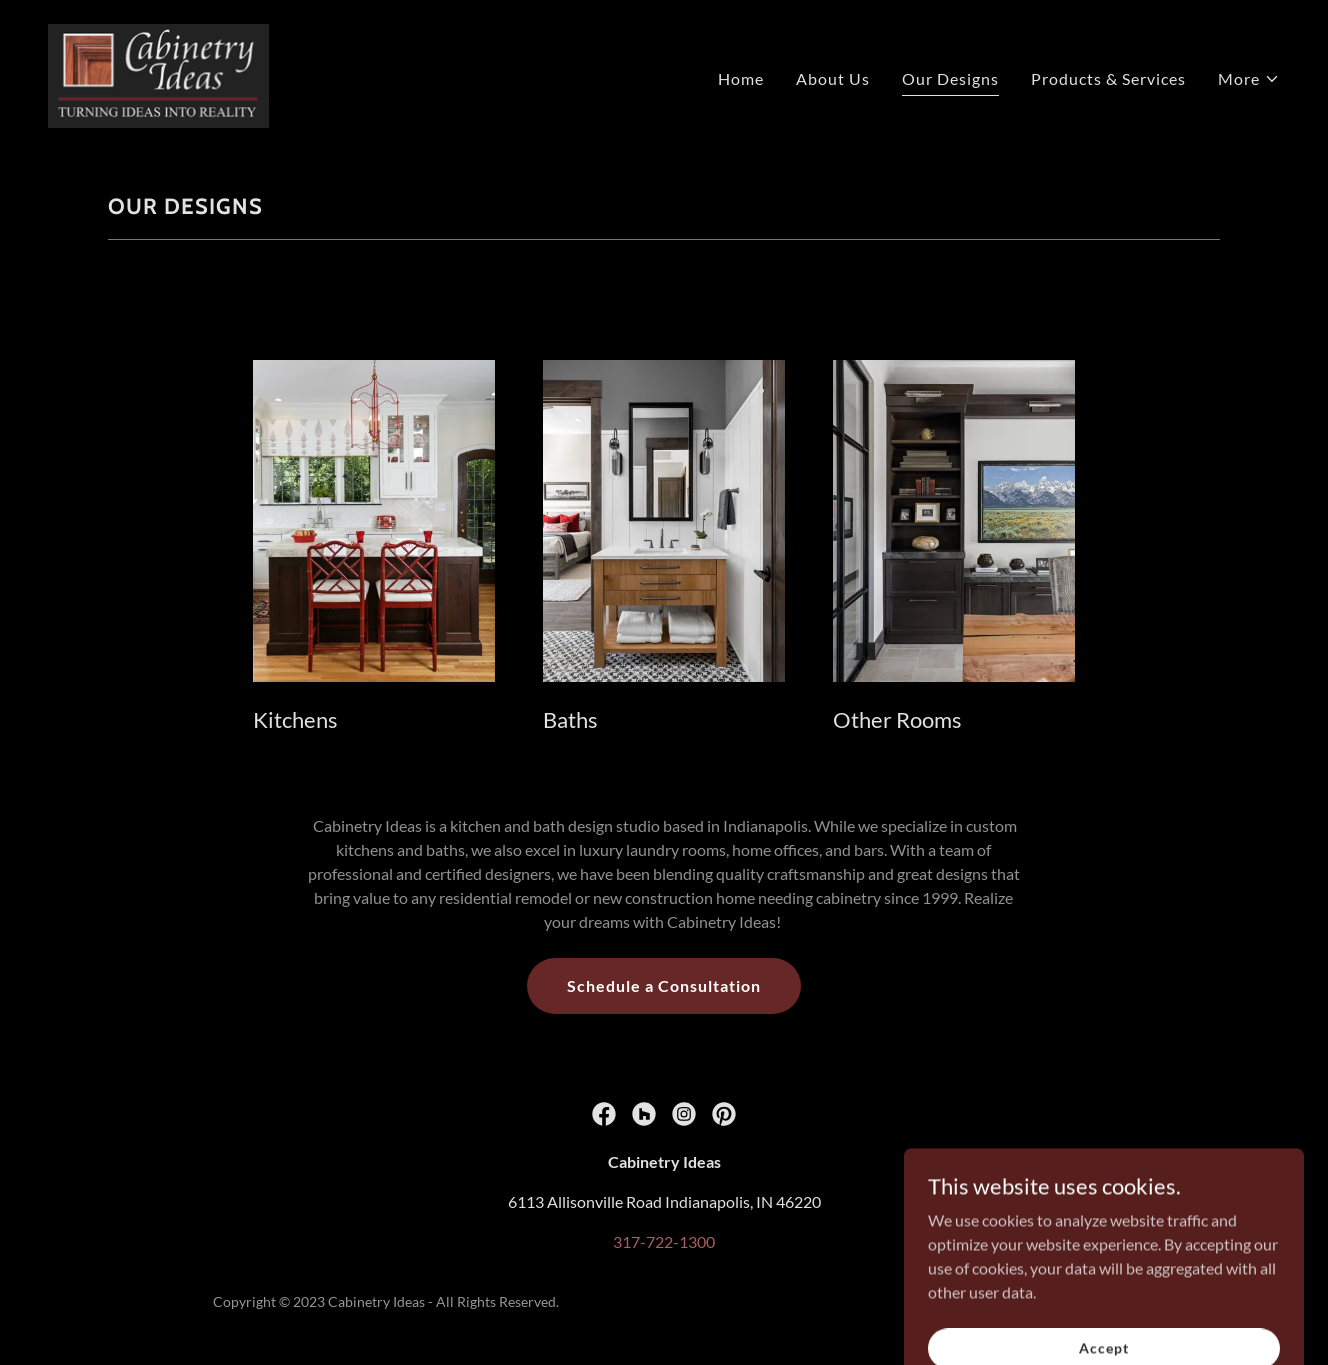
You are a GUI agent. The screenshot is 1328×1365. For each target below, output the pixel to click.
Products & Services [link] (1108, 78)
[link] (158, 73)
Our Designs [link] (950, 78)
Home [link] (741, 78)
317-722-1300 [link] (664, 1241)
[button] (1249, 79)
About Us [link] (833, 78)
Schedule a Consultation (664, 985)
